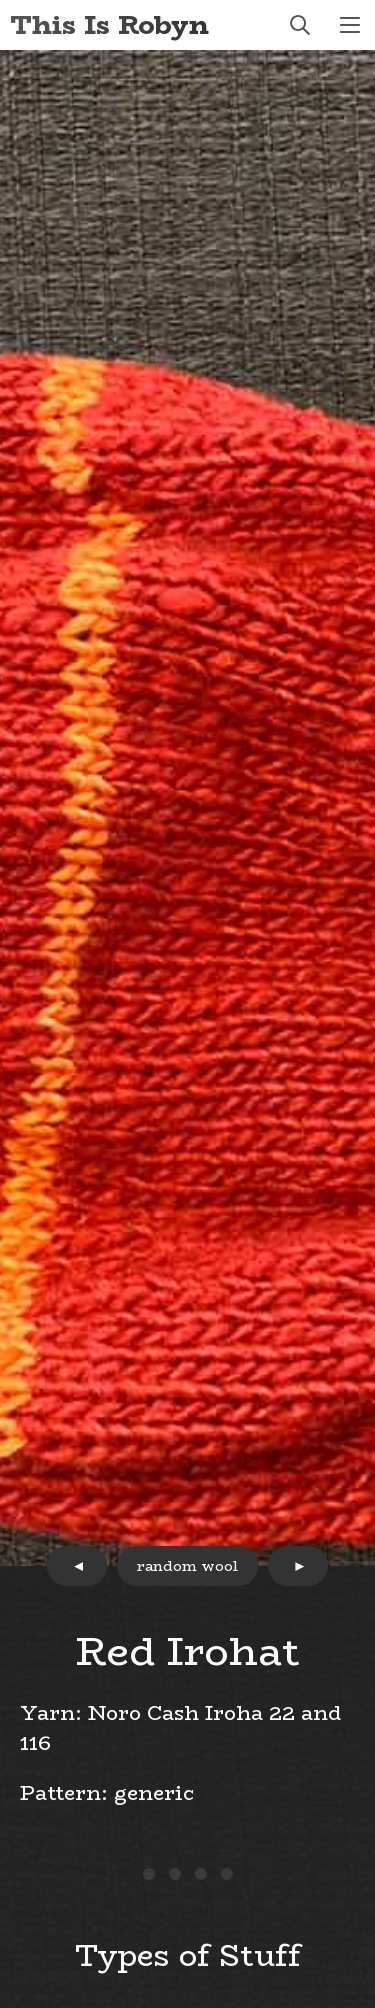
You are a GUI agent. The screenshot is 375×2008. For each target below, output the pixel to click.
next (298, 1566)
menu (350, 25)
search (300, 25)
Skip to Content (0, 0)
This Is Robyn (109, 24)
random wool (187, 1566)
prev (77, 1566)
